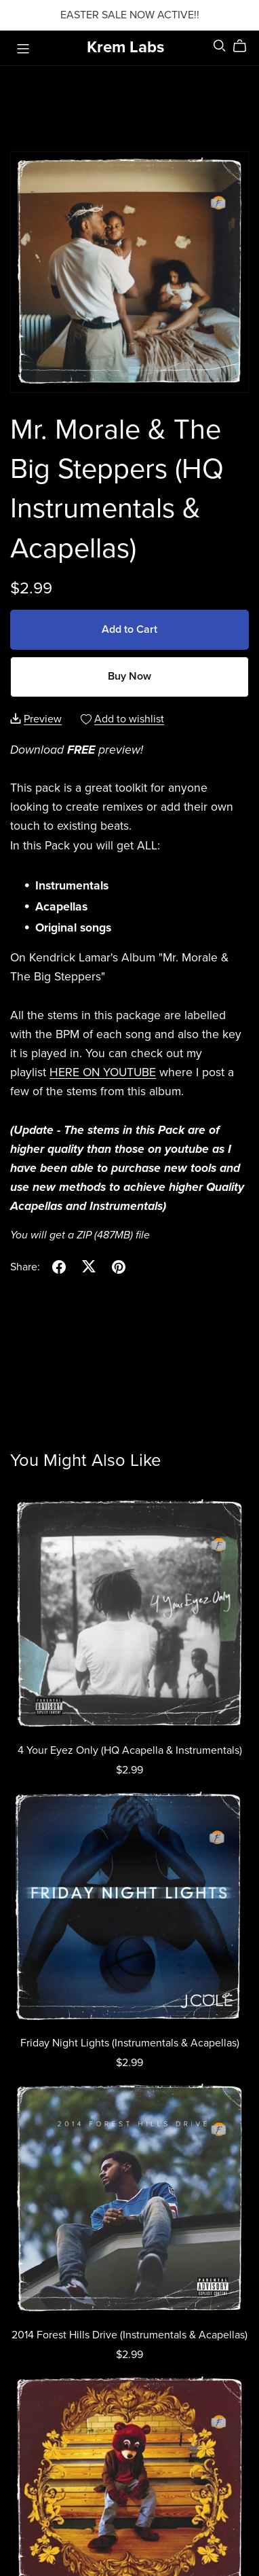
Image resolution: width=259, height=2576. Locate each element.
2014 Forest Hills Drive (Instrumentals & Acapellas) (129, 2335)
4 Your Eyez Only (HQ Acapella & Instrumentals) (130, 1750)
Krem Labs (125, 47)
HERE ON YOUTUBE (102, 1072)
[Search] (220, 45)
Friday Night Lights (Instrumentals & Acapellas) (129, 2043)
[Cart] (245, 46)
